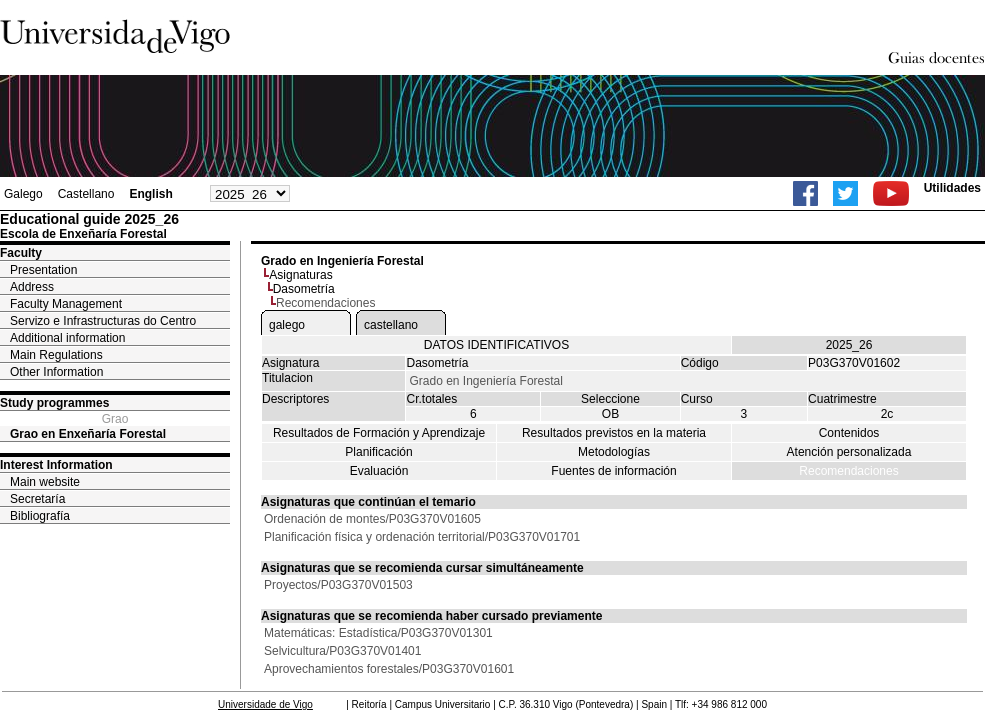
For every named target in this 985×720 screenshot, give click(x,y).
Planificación (378, 452)
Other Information (56, 372)
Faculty (21, 253)
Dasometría (304, 289)
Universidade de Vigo (265, 704)
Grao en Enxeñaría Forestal (88, 434)
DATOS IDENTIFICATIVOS (496, 345)
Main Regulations (56, 355)
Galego (23, 194)
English (150, 194)
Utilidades (952, 188)
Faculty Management (66, 304)
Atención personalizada (849, 452)
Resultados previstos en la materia (614, 433)
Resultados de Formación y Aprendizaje (379, 433)
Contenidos (849, 433)
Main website (45, 482)
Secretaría (37, 499)
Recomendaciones (848, 471)
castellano (391, 325)
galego (287, 325)
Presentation (43, 270)
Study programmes (54, 403)
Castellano (86, 194)
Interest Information (56, 465)
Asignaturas (300, 275)
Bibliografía (40, 516)
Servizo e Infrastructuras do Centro (103, 321)
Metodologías (614, 452)
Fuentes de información (613, 471)
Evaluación (379, 471)
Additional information (67, 338)
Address (32, 287)
